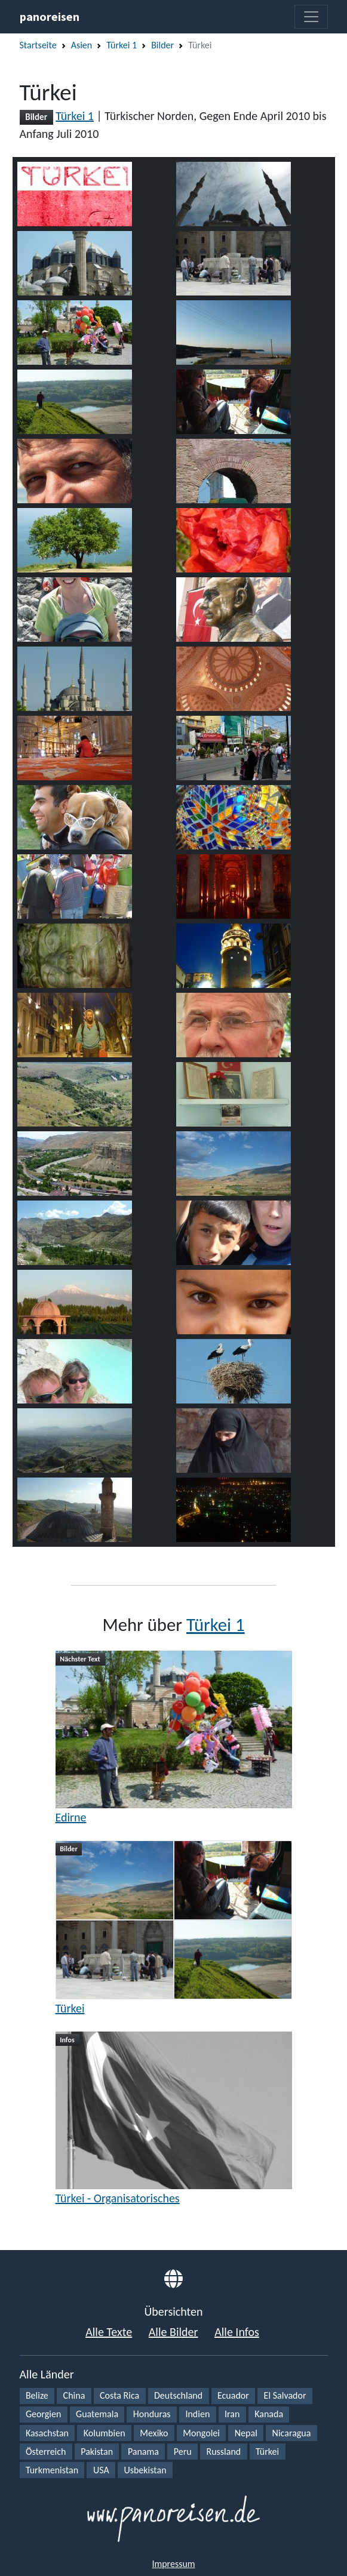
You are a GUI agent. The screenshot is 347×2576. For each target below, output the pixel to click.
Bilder (162, 45)
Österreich (46, 2451)
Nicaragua (291, 2433)
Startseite (38, 45)
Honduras (152, 2414)
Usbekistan (145, 2470)
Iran (232, 2414)
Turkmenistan (52, 2470)
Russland (223, 2451)
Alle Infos (236, 2332)
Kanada (268, 2414)
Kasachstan (47, 2433)
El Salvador (285, 2395)
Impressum (173, 2563)
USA (101, 2470)
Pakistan (97, 2451)
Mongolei (201, 2433)
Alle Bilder (173, 2332)
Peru (183, 2451)
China (74, 2395)
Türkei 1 (121, 45)
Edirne (71, 1817)
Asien (82, 45)
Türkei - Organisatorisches (118, 2198)
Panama (143, 2451)
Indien (197, 2414)
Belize (37, 2395)
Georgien (43, 2414)
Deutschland (178, 2395)
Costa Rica (119, 2395)
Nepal (246, 2433)
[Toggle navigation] (311, 17)
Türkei (70, 2008)
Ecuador (233, 2395)
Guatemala (97, 2414)
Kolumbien (104, 2433)
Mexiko (154, 2433)
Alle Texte (108, 2332)
